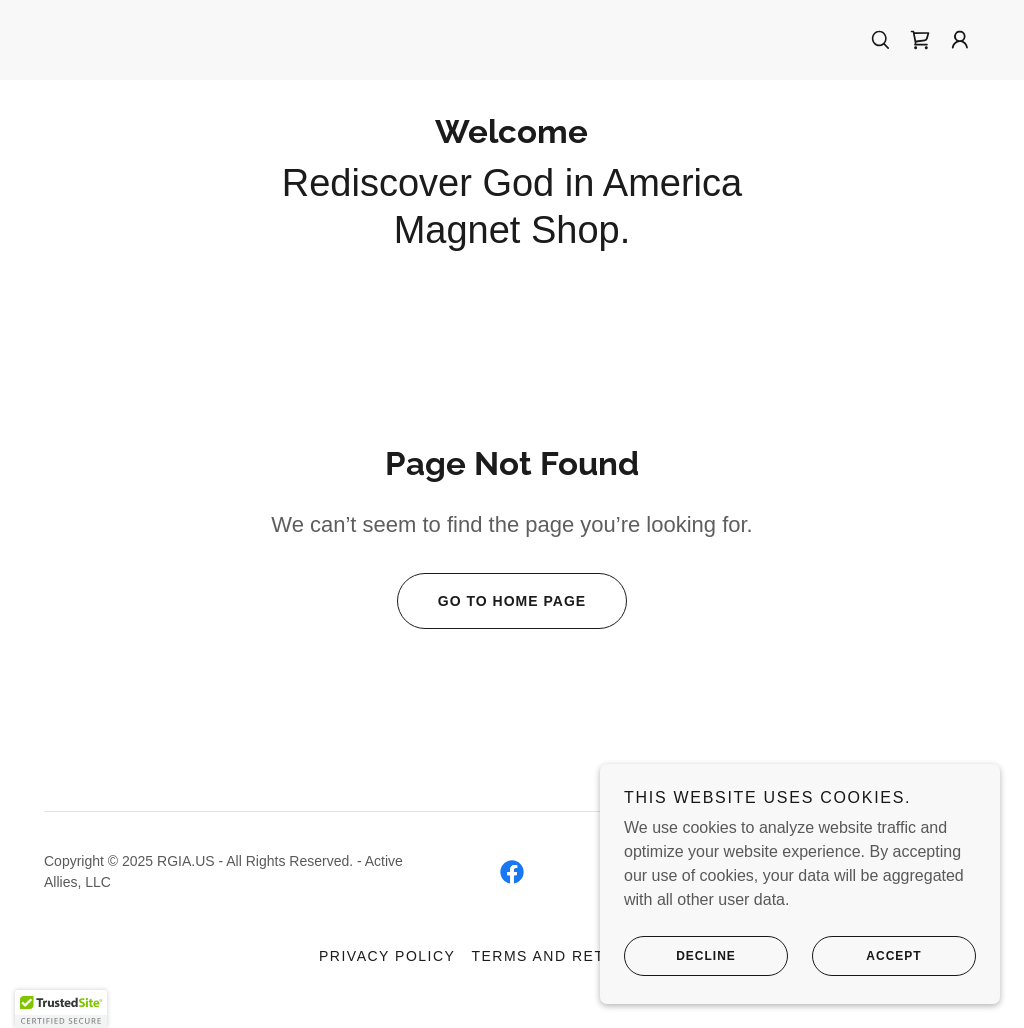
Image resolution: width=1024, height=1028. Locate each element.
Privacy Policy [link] (387, 956)
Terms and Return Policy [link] (588, 956)
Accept (867, 956)
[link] (920, 40)
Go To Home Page (491, 601)
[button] (960, 40)
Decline (680, 956)
